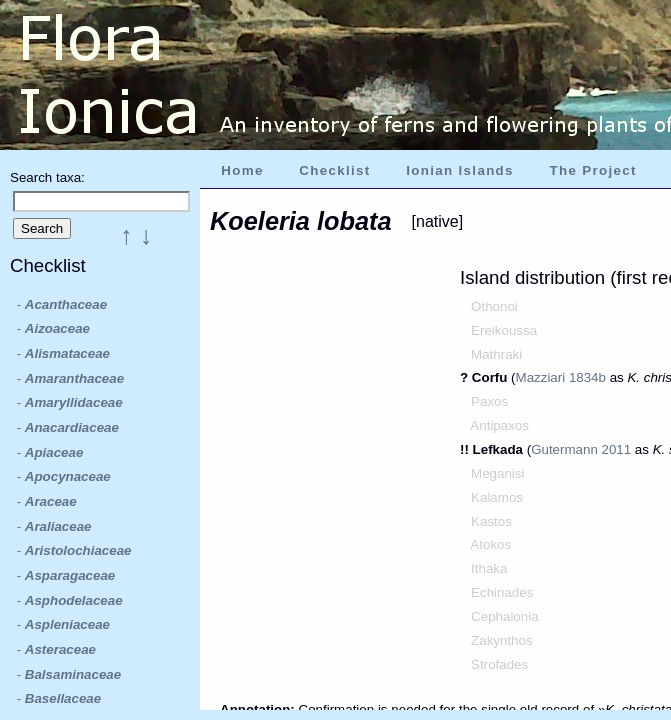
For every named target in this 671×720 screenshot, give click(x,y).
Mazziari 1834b (561, 377)
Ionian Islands (460, 170)
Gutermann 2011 (581, 449)
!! (466, 449)
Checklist (334, 170)
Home (242, 170)
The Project (593, 170)
